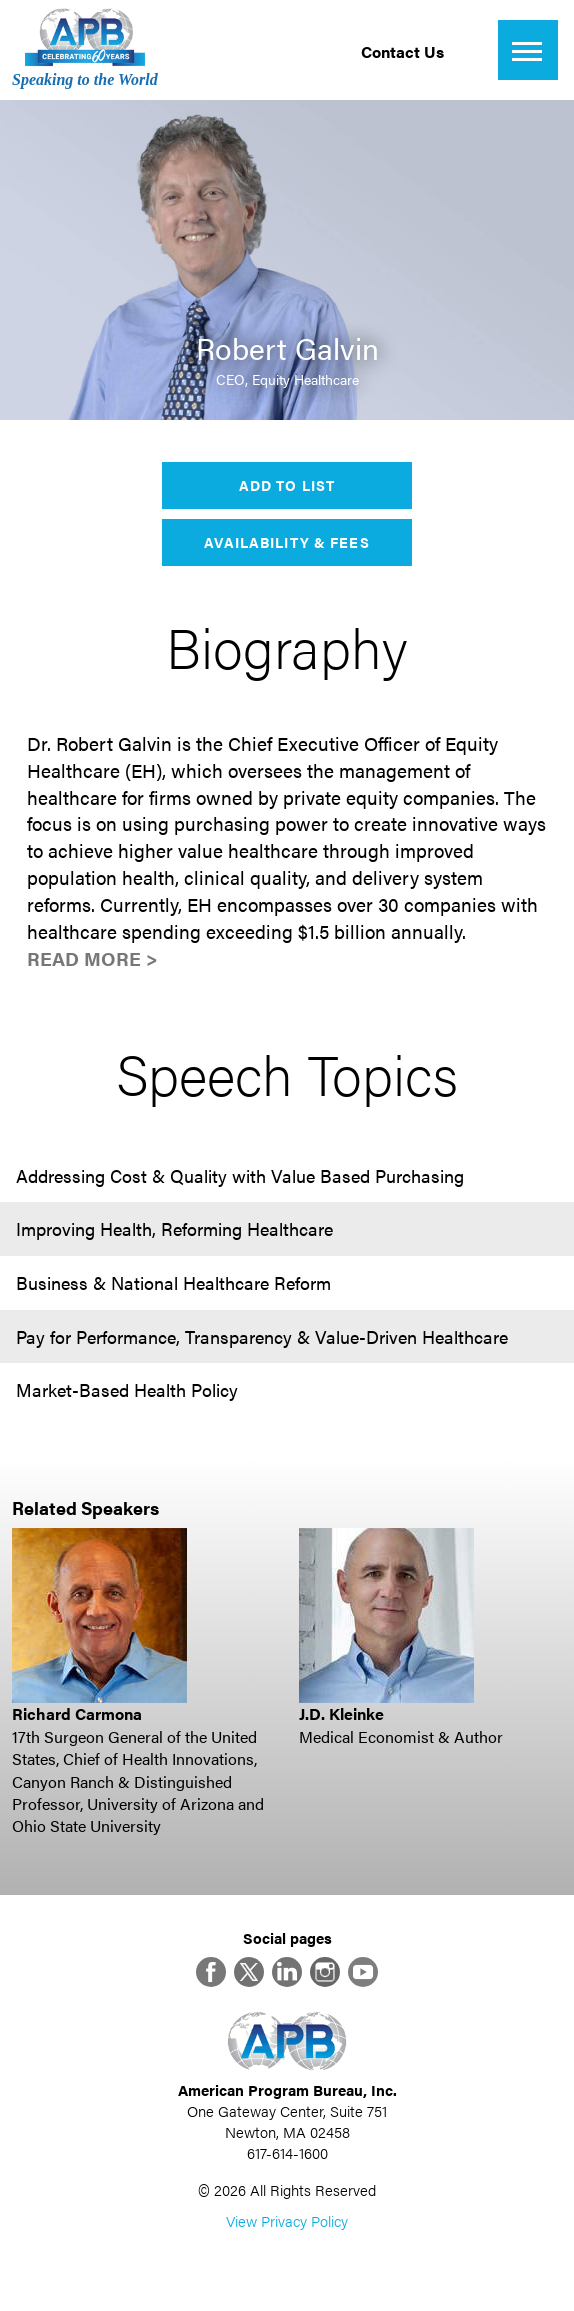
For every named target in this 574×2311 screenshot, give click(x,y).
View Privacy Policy (287, 2220)
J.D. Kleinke (341, 1713)
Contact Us (402, 51)
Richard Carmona (77, 1713)
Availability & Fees (286, 542)
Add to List (287, 485)
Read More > (92, 958)
